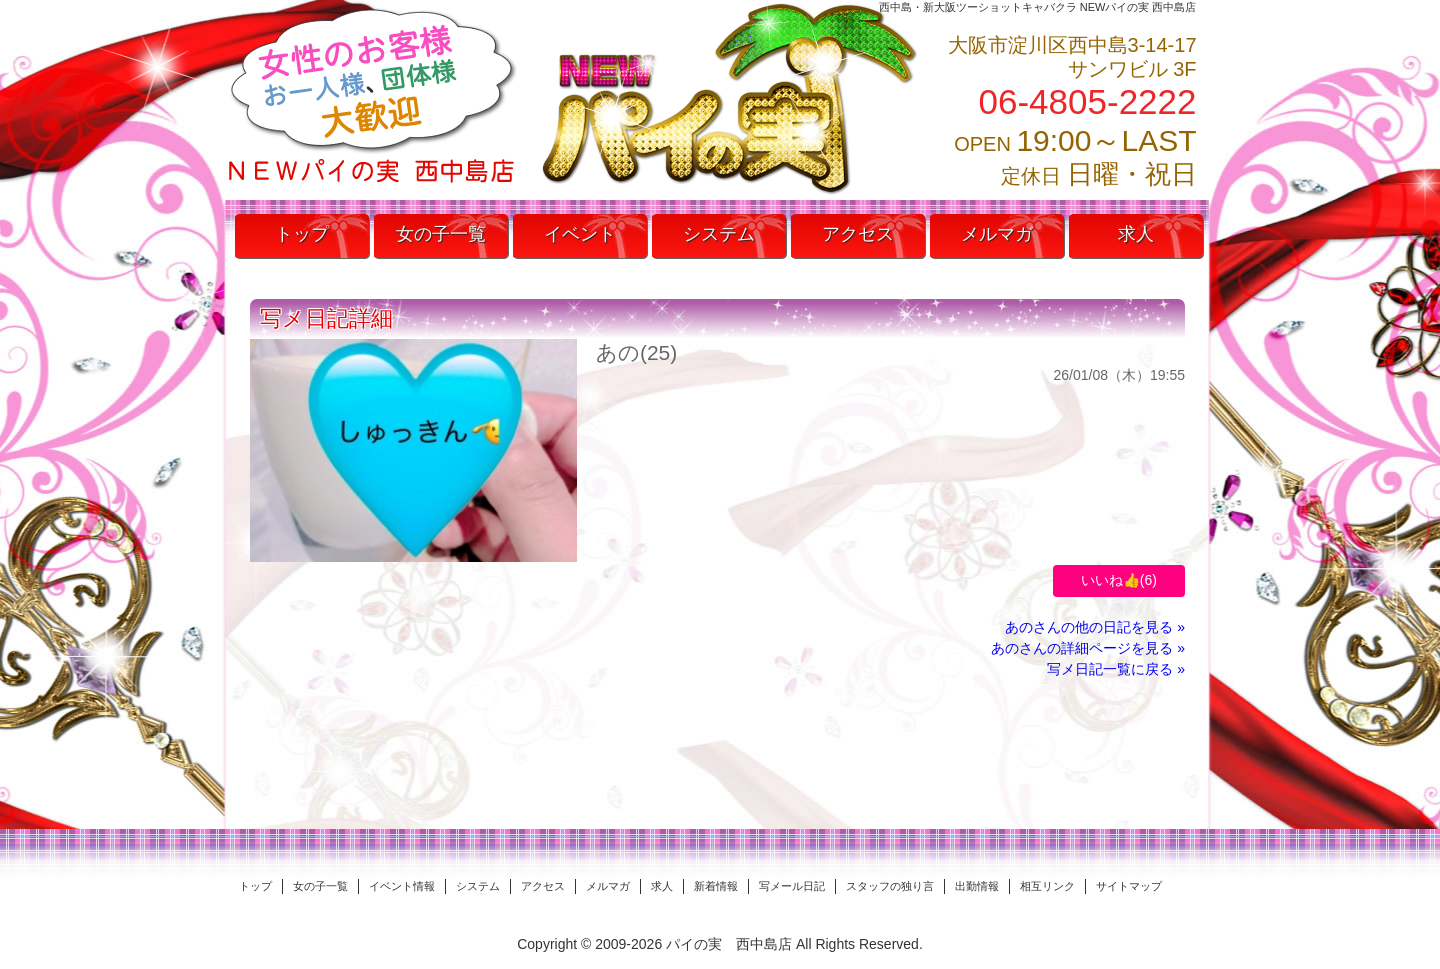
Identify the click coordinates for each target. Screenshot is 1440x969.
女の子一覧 (441, 234)
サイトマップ (1129, 886)
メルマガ (997, 234)
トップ (302, 234)
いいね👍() (1119, 580)
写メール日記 (792, 886)
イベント (580, 234)
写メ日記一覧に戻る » (1116, 669)
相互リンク (1047, 886)
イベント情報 (402, 886)
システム (719, 234)
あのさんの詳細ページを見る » (1088, 648)
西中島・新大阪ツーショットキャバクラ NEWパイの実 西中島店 (1038, 7)
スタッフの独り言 (890, 886)
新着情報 (716, 886)
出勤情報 (977, 886)
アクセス (858, 234)
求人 (1136, 234)
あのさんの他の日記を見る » (1095, 627)
